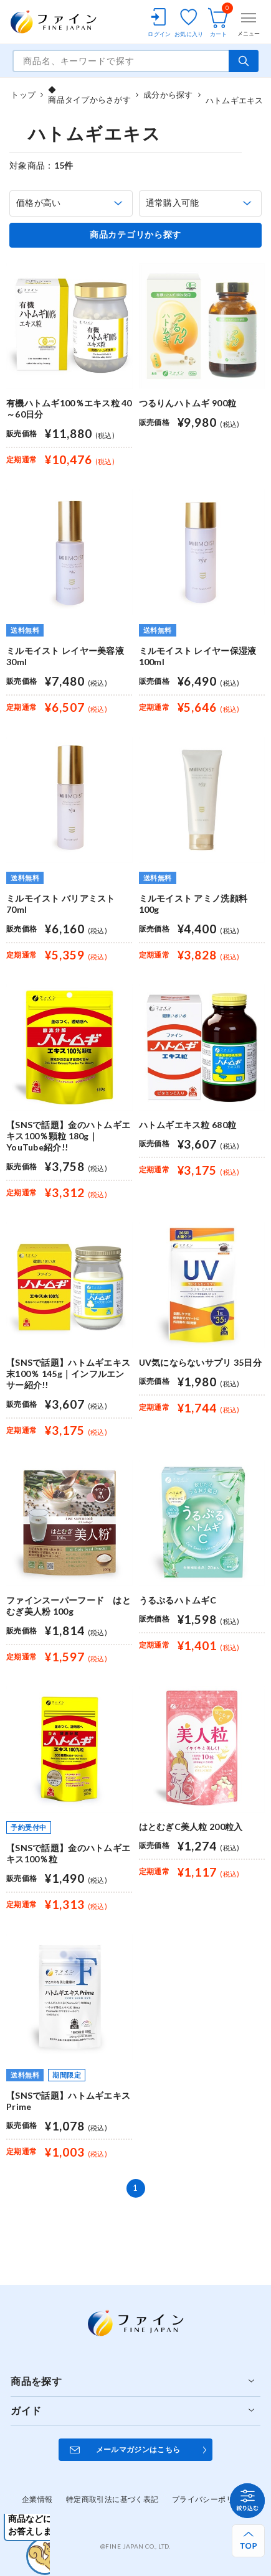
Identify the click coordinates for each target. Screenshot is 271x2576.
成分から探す (168, 95)
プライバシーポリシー (210, 2499)
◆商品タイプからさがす (89, 95)
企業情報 (37, 2499)
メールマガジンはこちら (138, 2449)
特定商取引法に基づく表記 (112, 2499)
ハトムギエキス (235, 95)
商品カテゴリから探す (135, 235)
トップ (23, 95)
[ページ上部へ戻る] (248, 2540)
